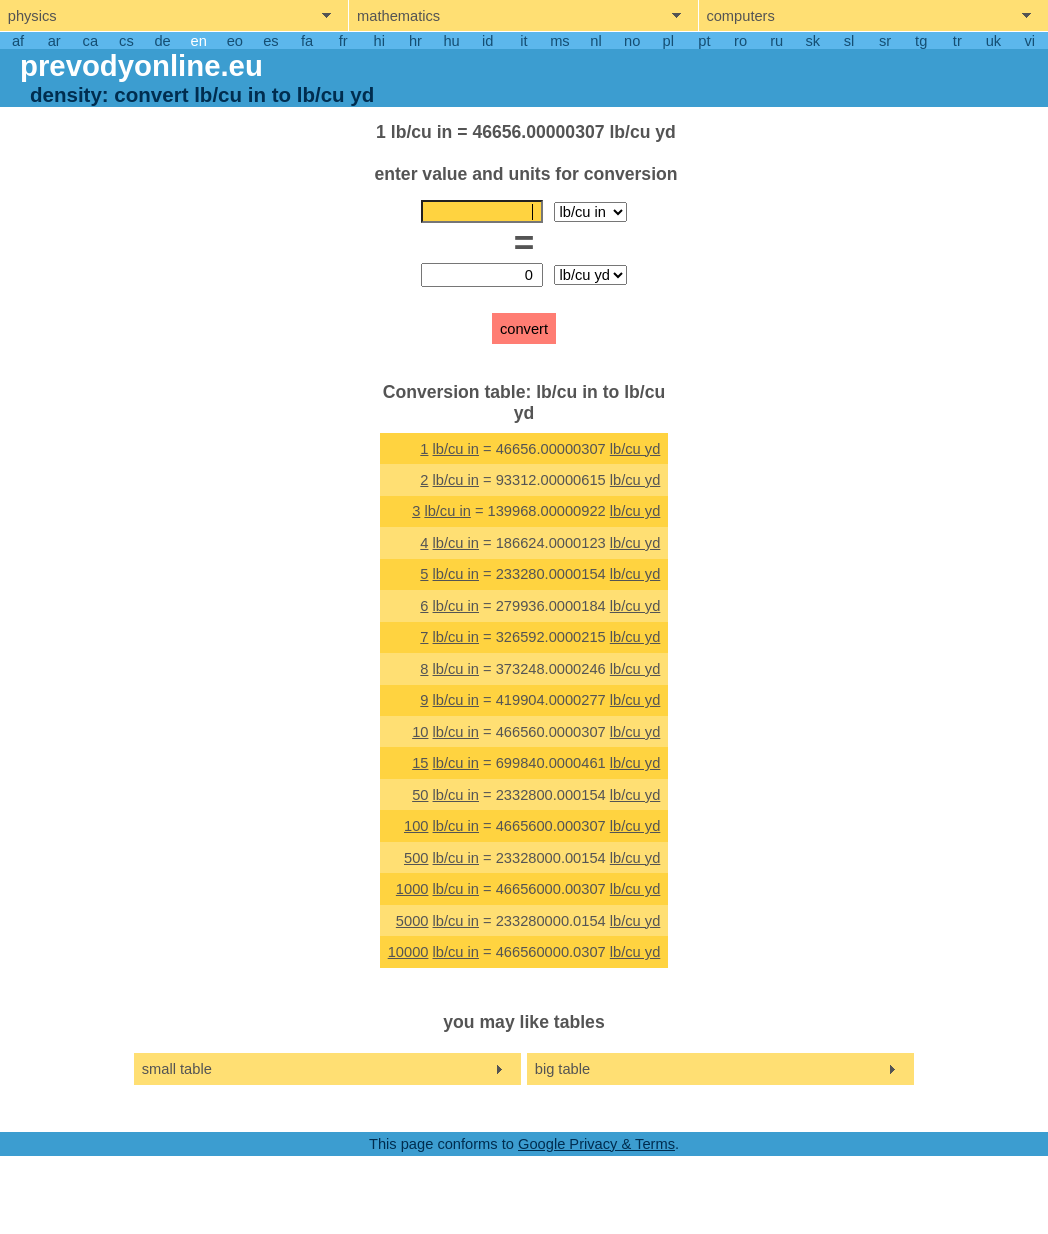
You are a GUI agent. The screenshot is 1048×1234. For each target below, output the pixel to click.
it (523, 41)
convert (524, 329)
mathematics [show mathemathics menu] (398, 16)
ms (560, 41)
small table (177, 1069)
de (162, 41)
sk (812, 41)
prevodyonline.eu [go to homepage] (141, 65)
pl (668, 41)
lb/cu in (456, 449)
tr (957, 41)
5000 (412, 921)
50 (420, 795)
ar (54, 41)
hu (451, 41)
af (18, 41)
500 (416, 858)
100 (416, 826)
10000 (408, 952)
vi (1029, 41)
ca (90, 41)
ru (776, 41)
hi (379, 41)
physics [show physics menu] (32, 16)
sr (885, 41)
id (487, 41)
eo (235, 41)
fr (343, 41)
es (270, 41)
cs (126, 41)
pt (704, 41)
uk (993, 41)
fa (307, 41)
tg (921, 41)
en (199, 41)
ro (740, 41)
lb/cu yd (635, 449)
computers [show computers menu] (740, 16)
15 (420, 763)
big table (562, 1069)
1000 (412, 889)
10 (420, 732)
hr (415, 41)
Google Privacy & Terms (596, 1144)
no (632, 41)
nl (595, 41)
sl (849, 41)
